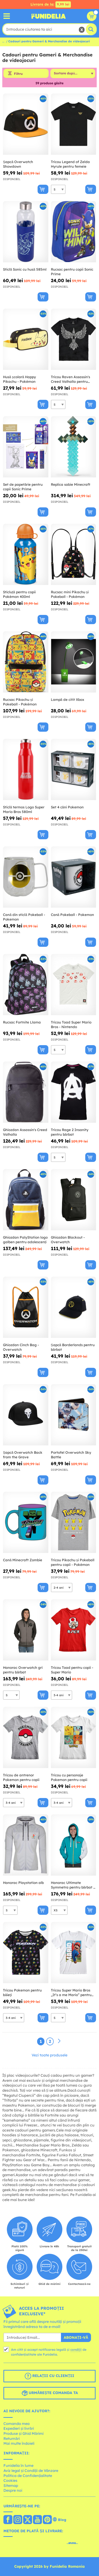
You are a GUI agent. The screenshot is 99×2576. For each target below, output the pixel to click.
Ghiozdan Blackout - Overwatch (68, 1239)
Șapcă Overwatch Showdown (18, 164)
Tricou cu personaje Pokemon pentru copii (69, 1777)
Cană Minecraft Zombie (22, 1560)
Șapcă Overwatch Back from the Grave (22, 1454)
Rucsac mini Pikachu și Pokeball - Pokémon (70, 594)
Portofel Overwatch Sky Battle (71, 1454)
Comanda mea (16, 2423)
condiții (76, 2350)
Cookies (10, 2480)
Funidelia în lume (18, 2465)
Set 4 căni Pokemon (67, 807)
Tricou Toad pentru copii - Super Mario (72, 1669)
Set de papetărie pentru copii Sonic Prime (23, 486)
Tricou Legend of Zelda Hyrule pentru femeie (70, 164)
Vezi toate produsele (49, 2055)
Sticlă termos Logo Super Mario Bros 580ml (23, 809)
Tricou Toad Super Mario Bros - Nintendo (71, 1024)
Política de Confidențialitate (27, 2475)
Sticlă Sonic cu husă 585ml (25, 269)
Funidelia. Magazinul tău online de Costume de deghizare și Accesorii (48, 16)
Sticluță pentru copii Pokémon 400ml (19, 594)
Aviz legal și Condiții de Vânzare (30, 2470)
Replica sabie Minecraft (70, 484)
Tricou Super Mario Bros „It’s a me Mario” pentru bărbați (71, 1992)
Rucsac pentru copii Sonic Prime (72, 271)
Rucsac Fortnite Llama (22, 1022)
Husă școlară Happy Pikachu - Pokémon (19, 379)
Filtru (18, 74)
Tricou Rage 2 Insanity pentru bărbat (69, 1132)
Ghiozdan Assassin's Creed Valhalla (25, 1132)
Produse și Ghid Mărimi (23, 2433)
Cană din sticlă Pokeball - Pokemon (24, 916)
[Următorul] (59, 2041)
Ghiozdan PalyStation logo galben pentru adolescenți (25, 1239)
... (3, 41)
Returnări (11, 2438)
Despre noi (12, 2490)
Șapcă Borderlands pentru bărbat (73, 1347)
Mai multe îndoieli (18, 2443)
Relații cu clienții (49, 2376)
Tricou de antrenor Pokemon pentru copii (21, 1777)
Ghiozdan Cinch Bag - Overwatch (21, 1347)
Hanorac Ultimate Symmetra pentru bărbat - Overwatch (73, 1884)
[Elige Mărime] (58, 189)
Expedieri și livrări (18, 2428)
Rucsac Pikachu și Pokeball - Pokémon (20, 701)
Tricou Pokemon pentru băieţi (22, 1992)
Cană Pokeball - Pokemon (72, 914)
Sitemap (10, 2485)
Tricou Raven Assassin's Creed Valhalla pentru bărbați (70, 379)
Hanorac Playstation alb (23, 1882)
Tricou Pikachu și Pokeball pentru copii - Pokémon (73, 1562)
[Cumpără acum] (43, 189)
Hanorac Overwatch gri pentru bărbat (23, 1669)
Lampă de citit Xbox (67, 699)
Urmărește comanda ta (49, 2393)
